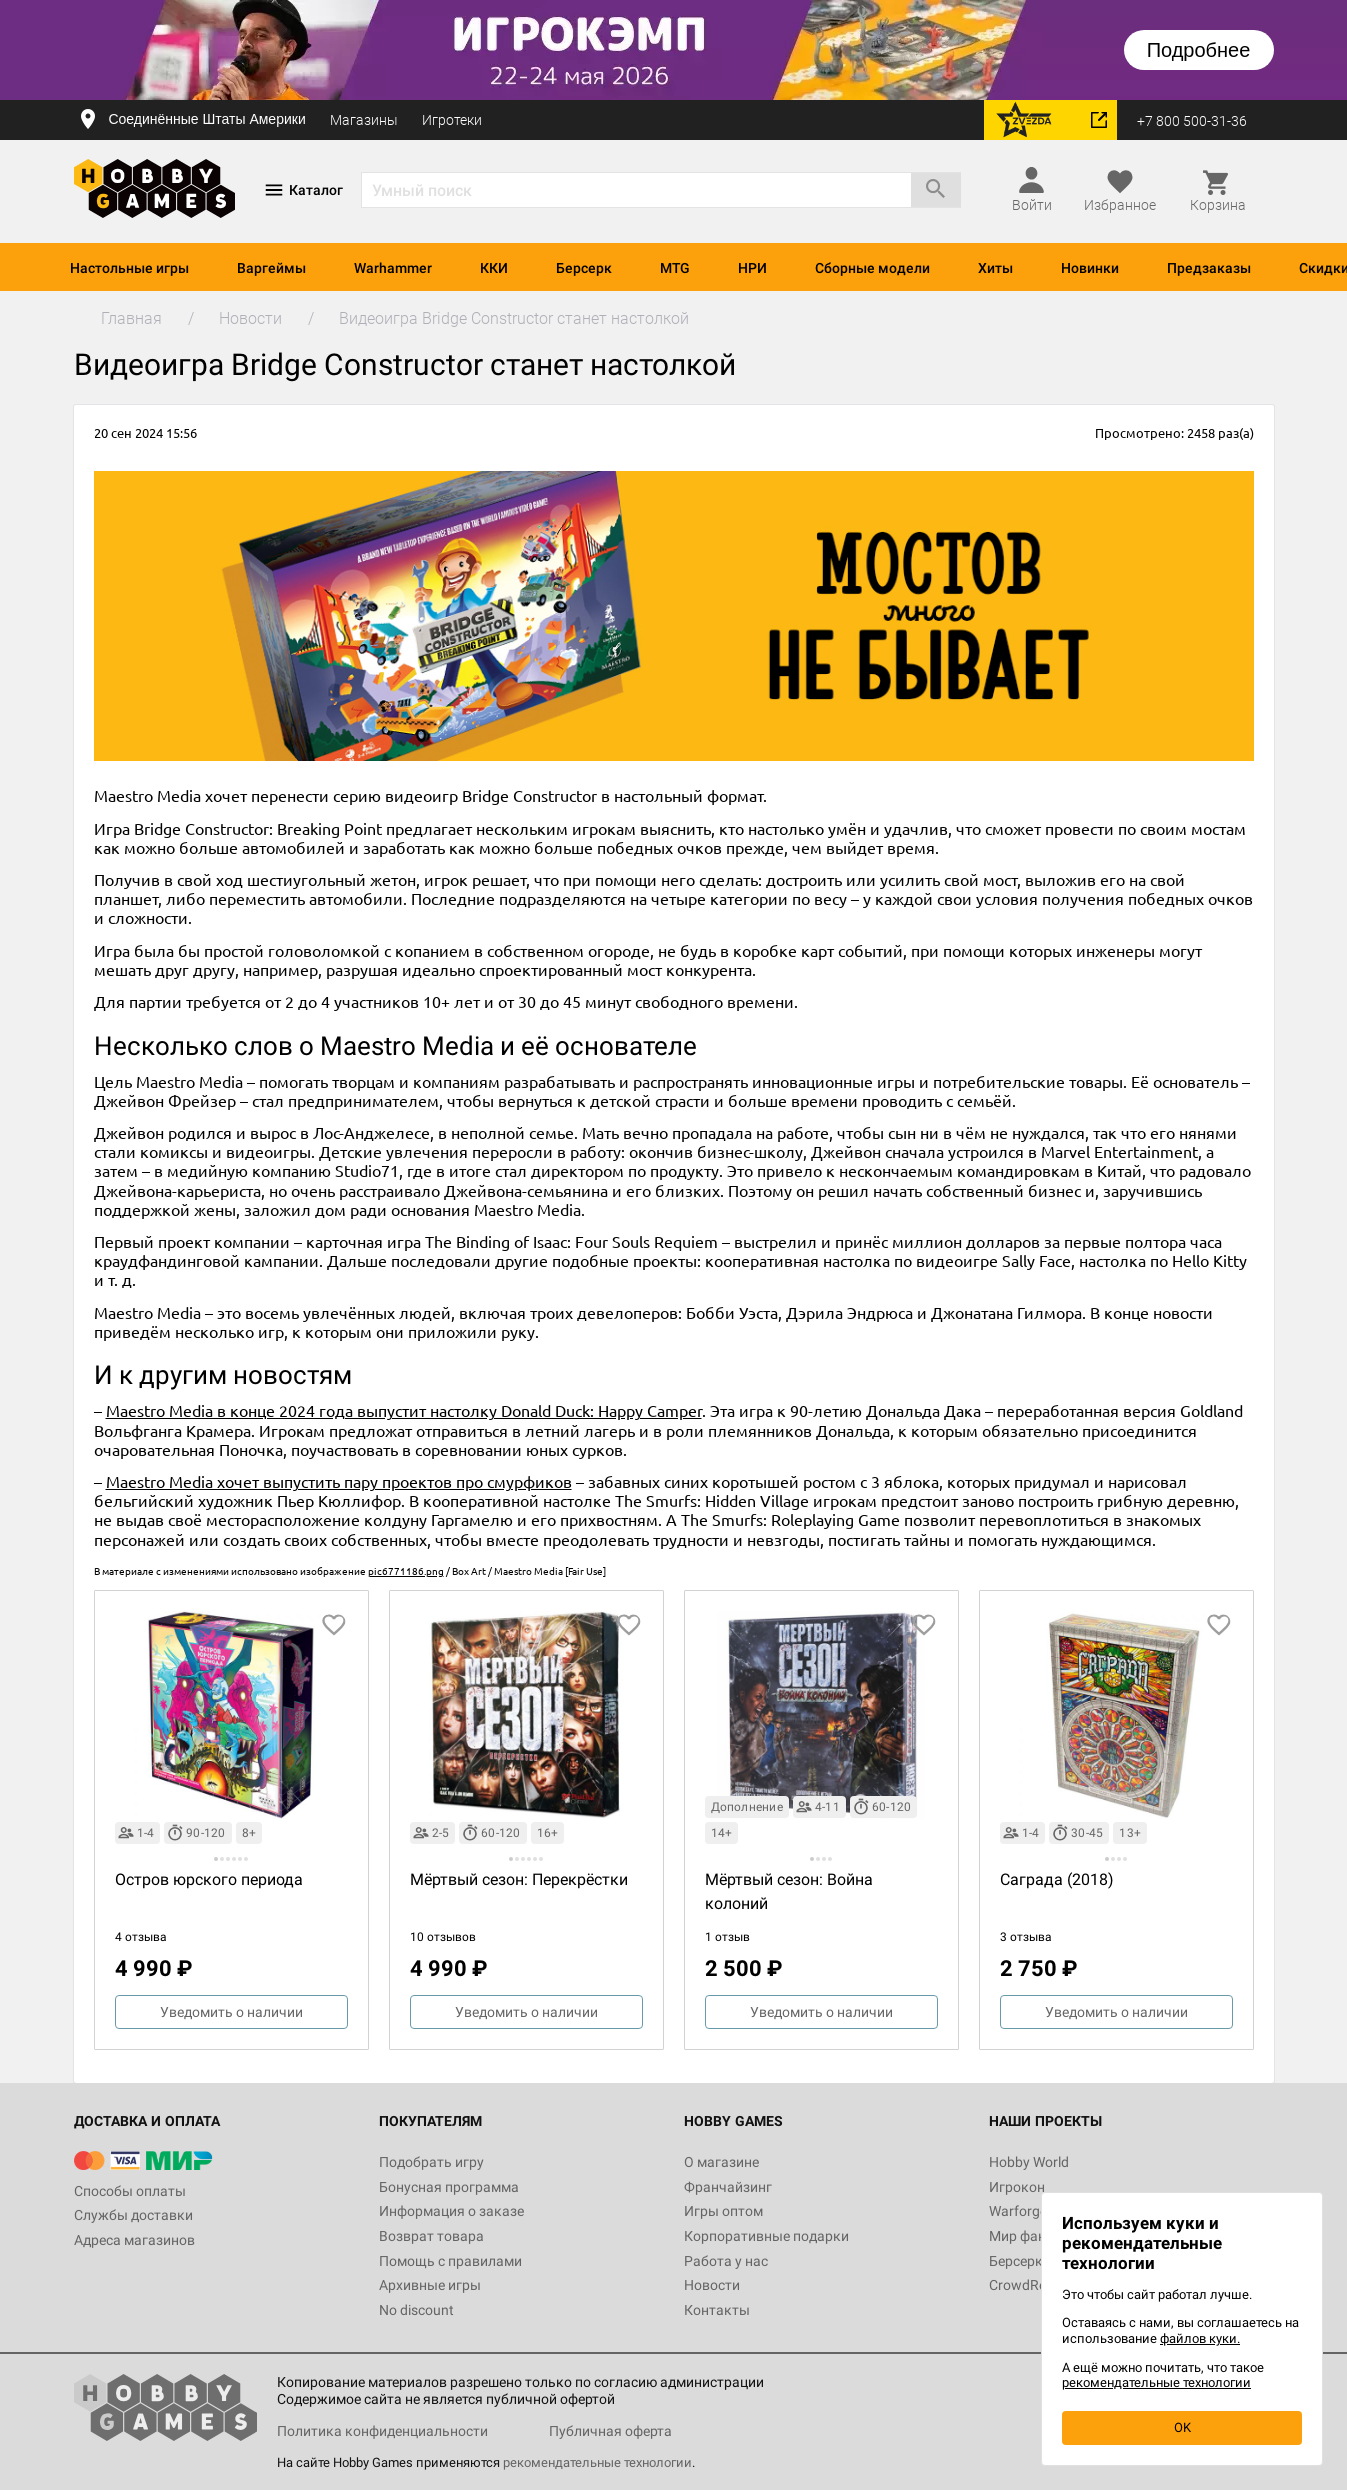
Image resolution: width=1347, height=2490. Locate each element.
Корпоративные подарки (766, 2236)
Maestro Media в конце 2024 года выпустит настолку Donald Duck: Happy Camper (404, 1410)
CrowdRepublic (1036, 2285)
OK (1182, 2427)
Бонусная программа (449, 2187)
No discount (416, 2310)
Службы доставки (133, 2215)
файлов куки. (1200, 2338)
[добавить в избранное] (334, 1625)
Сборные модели (872, 268)
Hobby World (1029, 2162)
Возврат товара (431, 2236)
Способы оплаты (130, 2191)
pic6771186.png (406, 1570)
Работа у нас (726, 2261)
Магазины (364, 120)
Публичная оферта (610, 2431)
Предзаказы (1209, 268)
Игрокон (1017, 2187)
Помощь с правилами (450, 2261)
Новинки (1090, 268)
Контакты (717, 2310)
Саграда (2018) (1057, 1879)
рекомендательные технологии (597, 2462)
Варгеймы (271, 268)
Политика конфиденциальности (382, 2431)
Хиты (995, 268)
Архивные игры (430, 2285)
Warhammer (393, 268)
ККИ (494, 268)
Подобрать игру (431, 2162)
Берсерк (584, 268)
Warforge (1018, 2211)
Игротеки (452, 120)
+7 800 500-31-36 (1192, 121)
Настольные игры (129, 268)
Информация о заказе (451, 2211)
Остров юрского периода (209, 1879)
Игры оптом (723, 2211)
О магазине (721, 2162)
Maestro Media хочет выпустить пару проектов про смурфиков (339, 1481)
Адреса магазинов (134, 2240)
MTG (675, 268)
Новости (712, 2285)
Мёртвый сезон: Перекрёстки (519, 1879)
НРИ (752, 268)
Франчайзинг (728, 2187)
